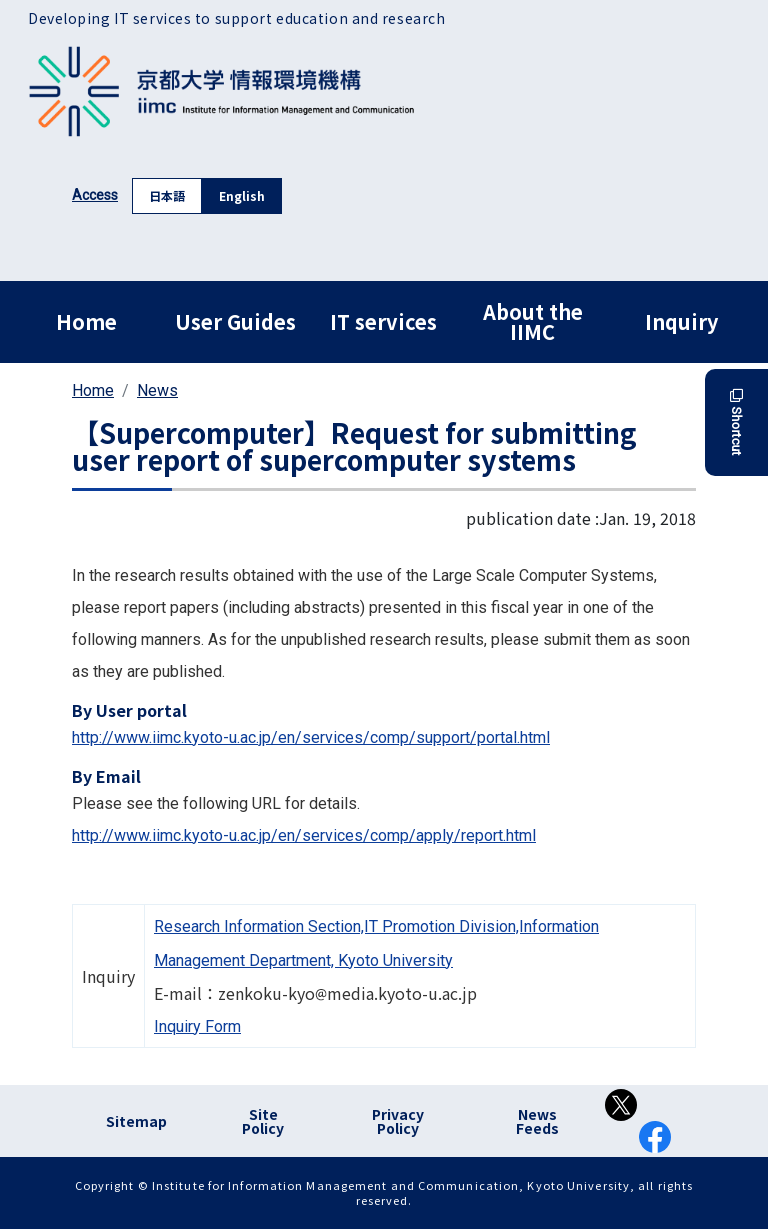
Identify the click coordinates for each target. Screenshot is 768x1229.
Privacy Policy (398, 1121)
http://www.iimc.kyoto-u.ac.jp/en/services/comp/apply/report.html (304, 835)
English (242, 195)
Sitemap (136, 1121)
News (157, 390)
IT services (383, 321)
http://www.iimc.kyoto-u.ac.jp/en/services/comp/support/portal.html (311, 737)
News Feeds (537, 1121)
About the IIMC (533, 321)
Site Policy (263, 1121)
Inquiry (681, 321)
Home (86, 321)
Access (95, 195)
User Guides (235, 321)
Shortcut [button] (736, 422)
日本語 (167, 195)
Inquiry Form (197, 1026)
